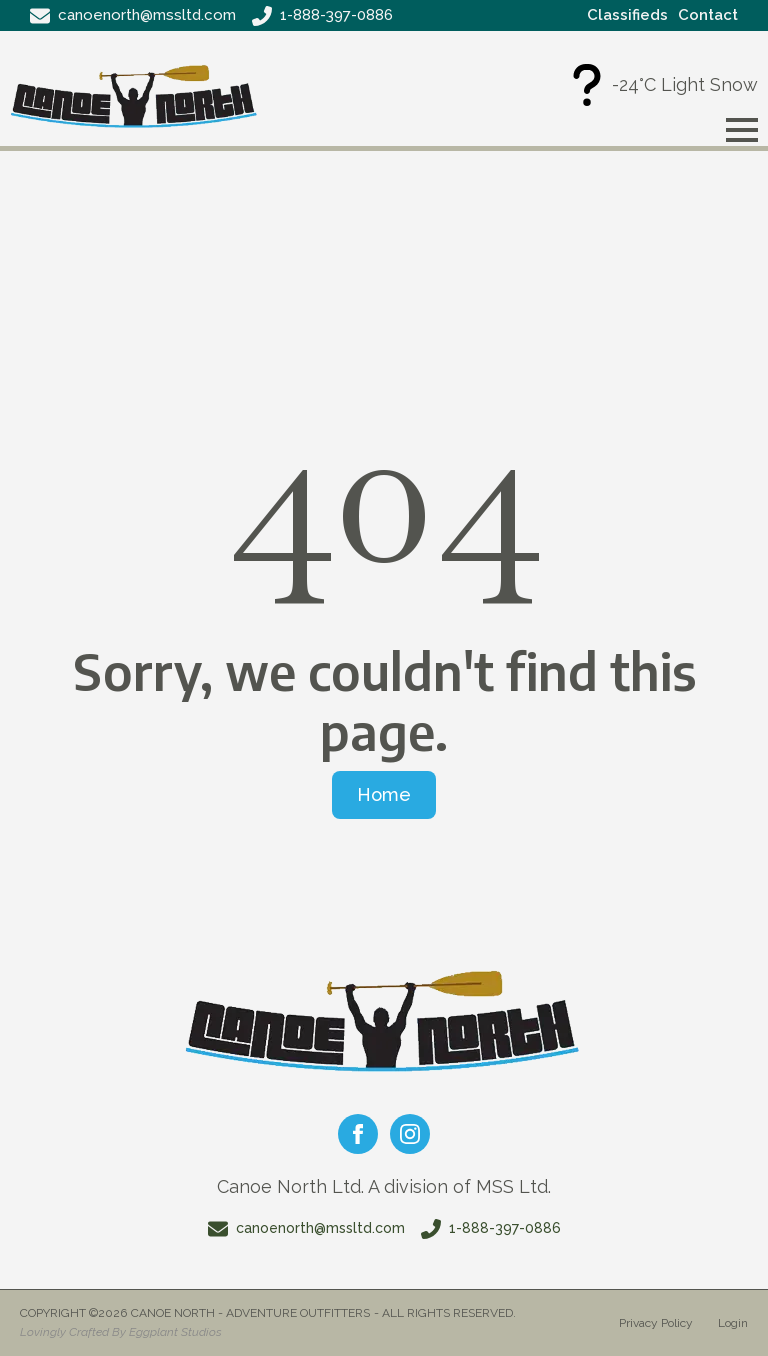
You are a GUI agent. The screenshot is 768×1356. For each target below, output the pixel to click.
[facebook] (358, 1134)
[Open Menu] (742, 130)
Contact (708, 15)
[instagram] (410, 1134)
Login (733, 1323)
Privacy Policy (656, 1323)
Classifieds (627, 15)
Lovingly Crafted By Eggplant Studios (121, 1332)
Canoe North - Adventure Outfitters (250, 1313)
